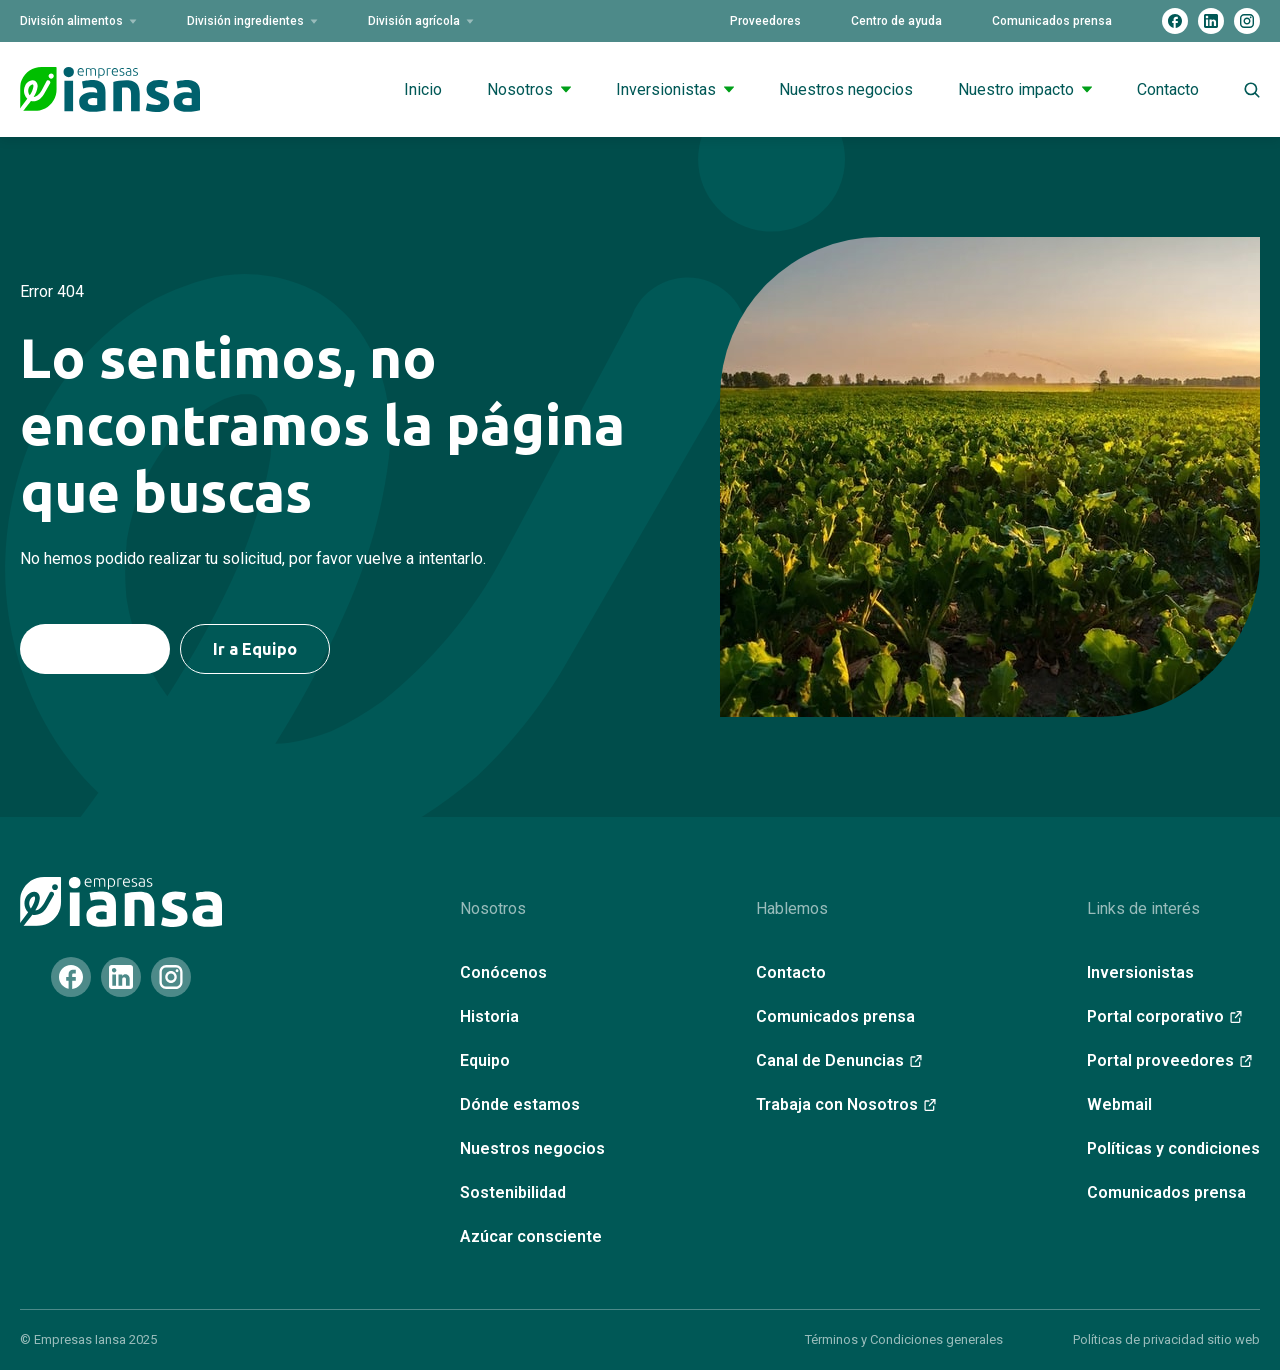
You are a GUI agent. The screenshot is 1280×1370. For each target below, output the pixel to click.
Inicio (423, 89)
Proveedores (765, 21)
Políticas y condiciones (1173, 1148)
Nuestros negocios (846, 89)
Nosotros (529, 89)
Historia (489, 1016)
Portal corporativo (1164, 1016)
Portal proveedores (1169, 1060)
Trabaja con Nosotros (846, 1104)
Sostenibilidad (513, 1192)
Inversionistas (675, 89)
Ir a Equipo (255, 649)
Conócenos (503, 972)
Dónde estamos (520, 1104)
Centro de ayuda (896, 21)
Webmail (1119, 1104)
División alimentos (78, 21)
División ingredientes (252, 21)
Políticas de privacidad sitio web (1166, 1339)
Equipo (485, 1060)
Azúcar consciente (531, 1236)
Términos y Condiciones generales (904, 1339)
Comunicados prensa (1052, 21)
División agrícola (421, 21)
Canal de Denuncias (839, 1060)
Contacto (1168, 89)
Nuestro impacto (1025, 89)
